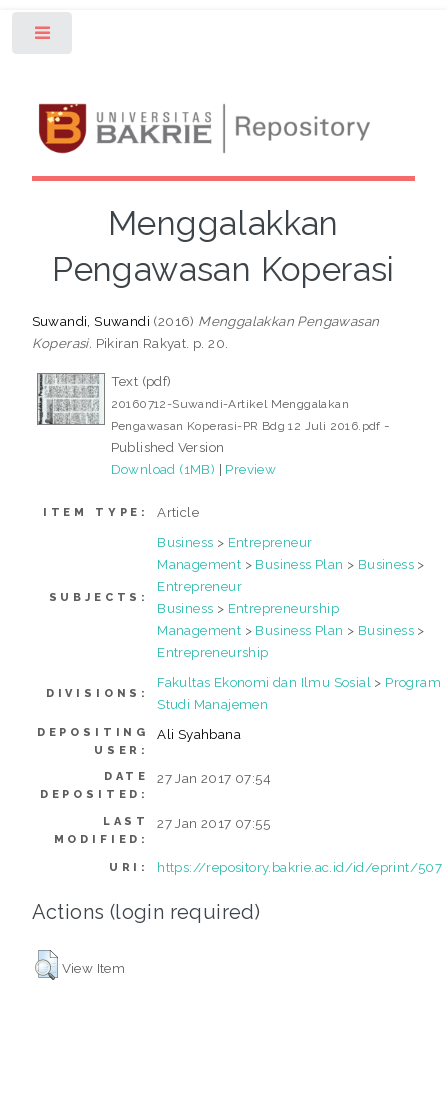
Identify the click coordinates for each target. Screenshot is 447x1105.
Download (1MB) (163, 469)
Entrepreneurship (283, 608)
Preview (250, 469)
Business (185, 542)
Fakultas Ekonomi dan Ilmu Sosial (264, 682)
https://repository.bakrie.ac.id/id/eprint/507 (299, 867)
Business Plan (299, 564)
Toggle (43, 37)
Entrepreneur (270, 542)
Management (199, 564)
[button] (46, 965)
